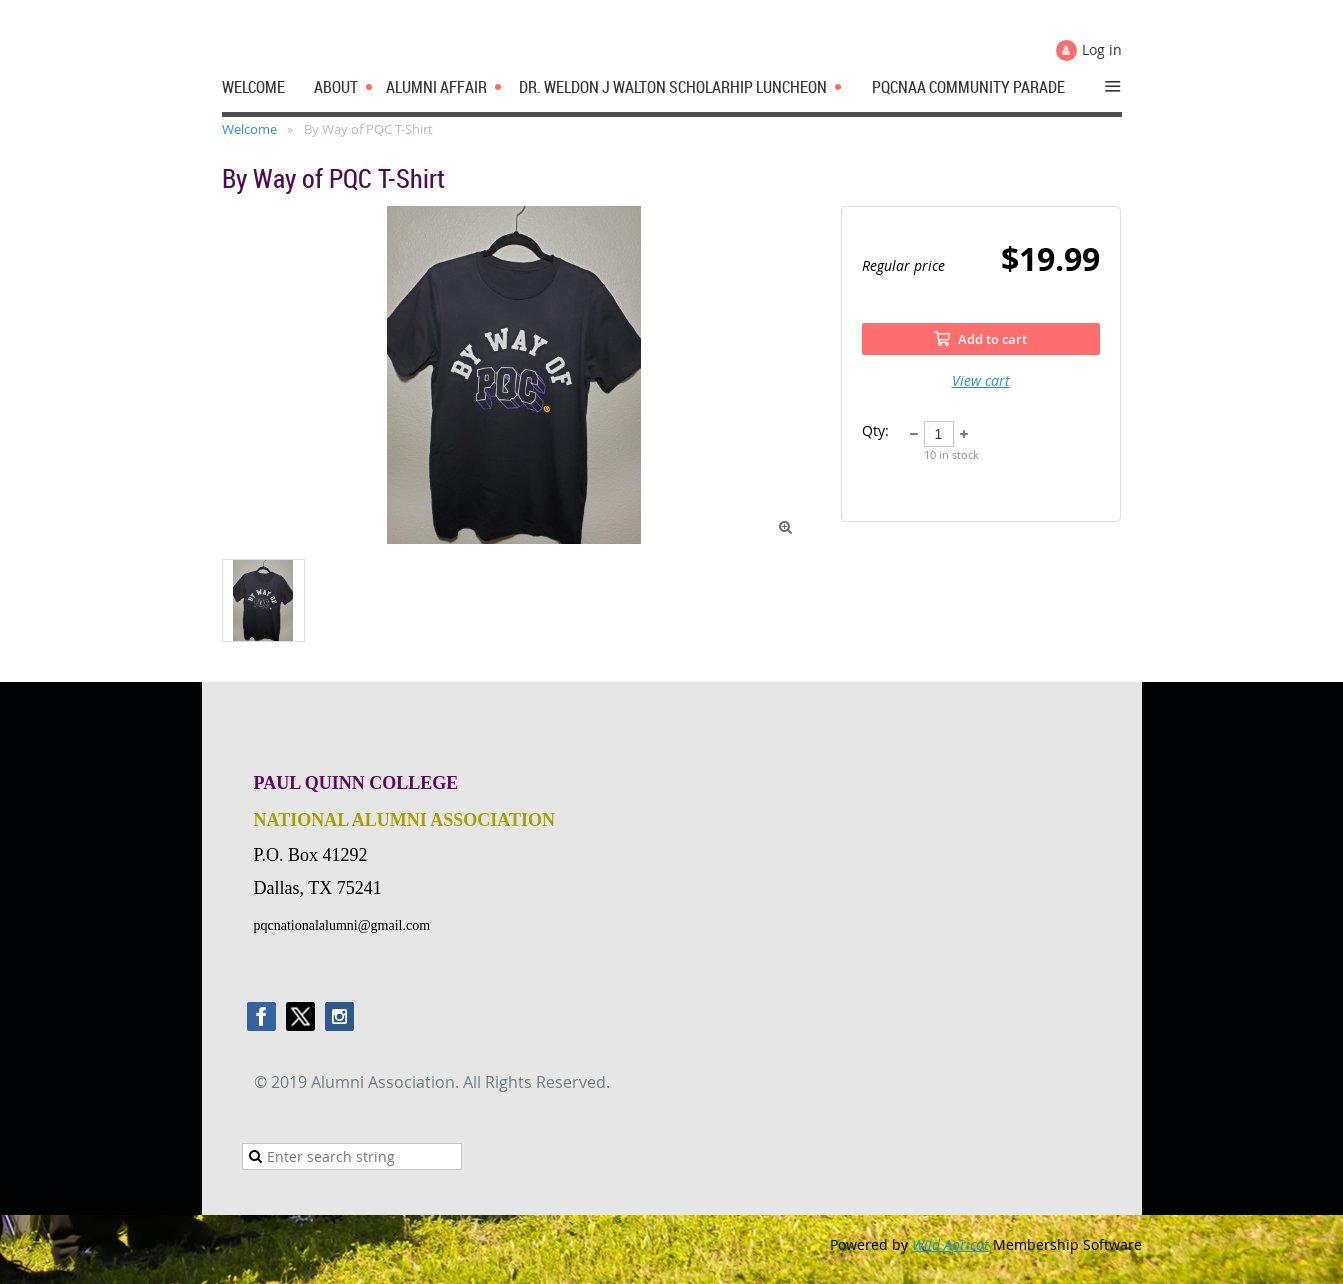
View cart (981, 380)
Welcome (249, 129)
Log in (1102, 49)
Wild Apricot (950, 1244)
